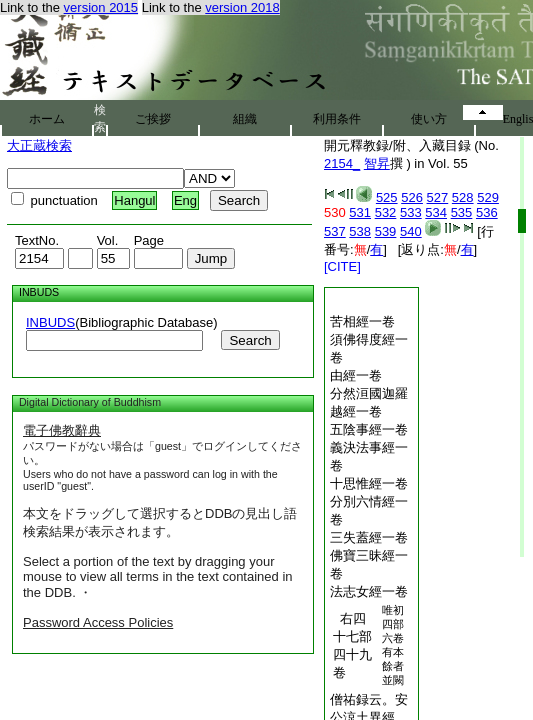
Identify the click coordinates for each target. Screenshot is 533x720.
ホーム (47, 119)
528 (463, 197)
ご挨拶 (153, 119)
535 (462, 212)
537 (335, 231)
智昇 (377, 163)
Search (250, 340)
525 (387, 197)
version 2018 (242, 7)
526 (412, 197)
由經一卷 (356, 375)
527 (438, 197)
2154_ (342, 163)
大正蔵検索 (39, 145)
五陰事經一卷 (369, 429)
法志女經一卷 (369, 591)
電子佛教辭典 (62, 430)
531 (360, 212)
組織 (245, 119)
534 (436, 212)
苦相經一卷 (362, 321)
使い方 (429, 119)
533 (411, 212)
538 (360, 231)
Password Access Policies (98, 622)
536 (487, 212)
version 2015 (101, 7)
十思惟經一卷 (369, 483)
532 (386, 212)
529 (488, 197)
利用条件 (337, 119)
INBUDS (50, 322)
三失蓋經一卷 (369, 537)
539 (386, 231)
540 (411, 231)
